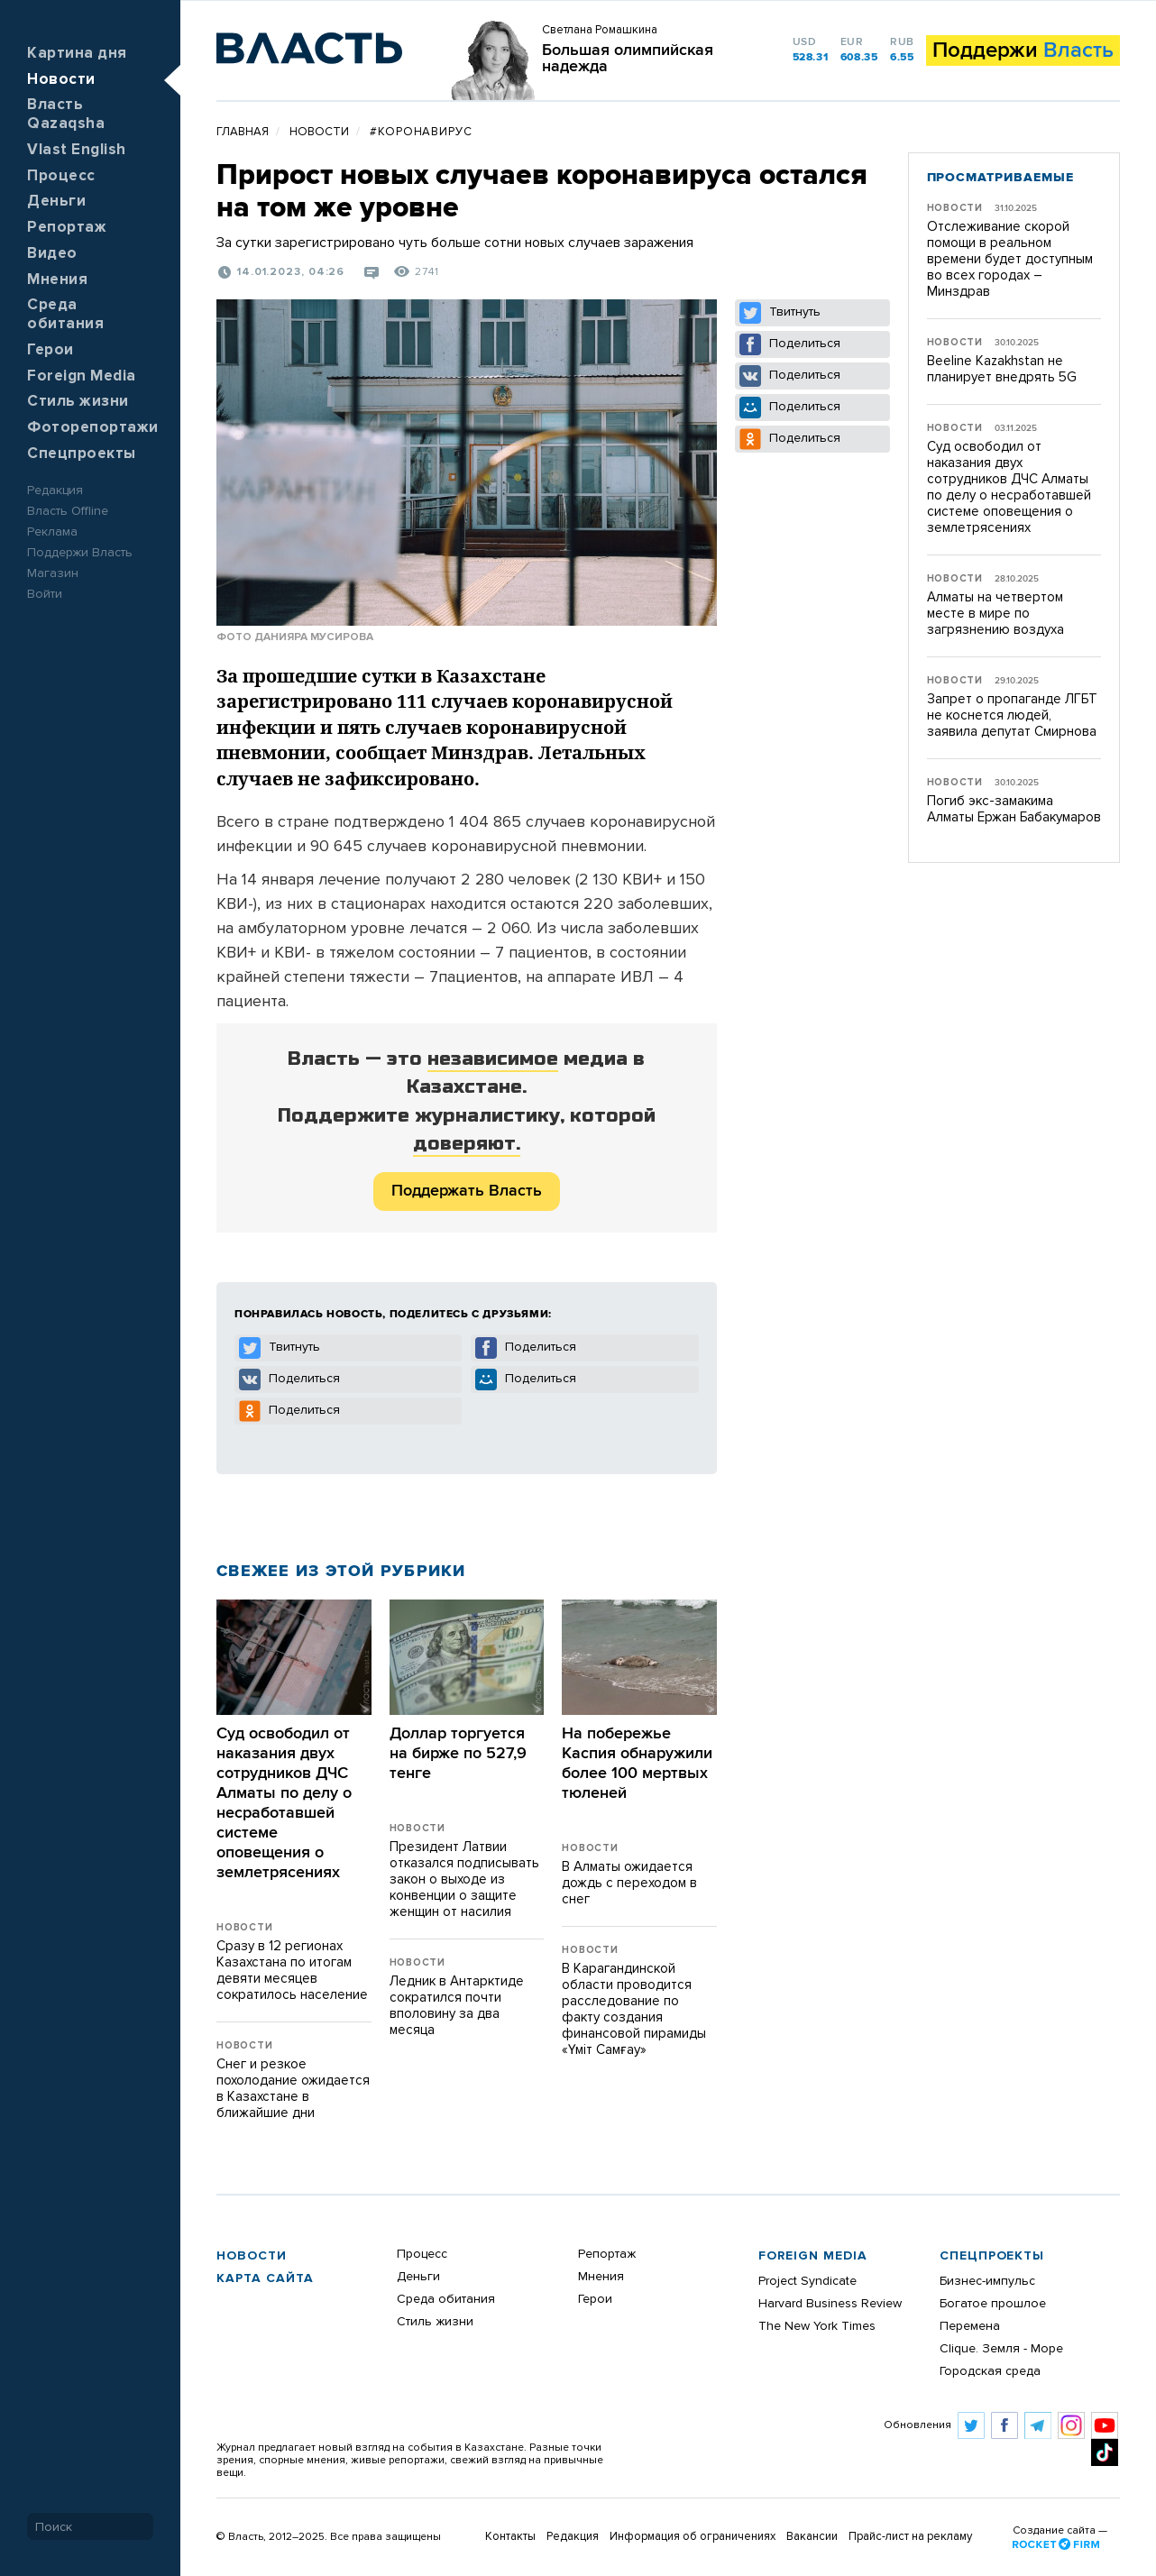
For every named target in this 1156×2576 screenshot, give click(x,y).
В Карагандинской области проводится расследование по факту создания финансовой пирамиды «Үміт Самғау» (634, 2009)
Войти (44, 594)
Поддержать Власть (466, 1191)
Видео (52, 253)
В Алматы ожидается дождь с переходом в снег (629, 1883)
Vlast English (76, 150)
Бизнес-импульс (987, 2281)
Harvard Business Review (830, 2303)
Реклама (52, 532)
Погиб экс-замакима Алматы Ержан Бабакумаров (1014, 809)
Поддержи (1023, 50)
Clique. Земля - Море (1001, 2348)
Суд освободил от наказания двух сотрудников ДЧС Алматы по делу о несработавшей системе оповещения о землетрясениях (1009, 487)
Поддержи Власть (80, 552)
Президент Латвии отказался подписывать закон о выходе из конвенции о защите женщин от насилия (464, 1879)
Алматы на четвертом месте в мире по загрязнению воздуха (995, 614)
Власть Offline (67, 511)
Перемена (970, 2326)
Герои (50, 350)
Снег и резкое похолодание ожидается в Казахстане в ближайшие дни (293, 2089)
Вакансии (812, 2537)
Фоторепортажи (93, 427)
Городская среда (990, 2371)
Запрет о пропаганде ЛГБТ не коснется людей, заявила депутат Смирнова (1012, 715)
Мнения (57, 280)
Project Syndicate (807, 2281)
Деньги (56, 201)
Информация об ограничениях (692, 2537)
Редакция (55, 490)
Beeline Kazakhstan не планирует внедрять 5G (1002, 369)
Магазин (52, 573)
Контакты (510, 2537)
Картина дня (77, 53)
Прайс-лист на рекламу (910, 2537)
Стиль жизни (78, 401)
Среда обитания (446, 2299)
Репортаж (66, 227)
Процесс (61, 176)
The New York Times (817, 2326)
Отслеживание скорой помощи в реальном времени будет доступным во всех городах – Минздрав (1010, 259)
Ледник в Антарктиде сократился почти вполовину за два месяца (457, 2006)
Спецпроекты (81, 454)
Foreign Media (81, 376)
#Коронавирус (421, 132)
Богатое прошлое (993, 2303)
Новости (61, 79)
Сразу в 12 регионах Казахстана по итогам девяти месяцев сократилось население (292, 1970)
